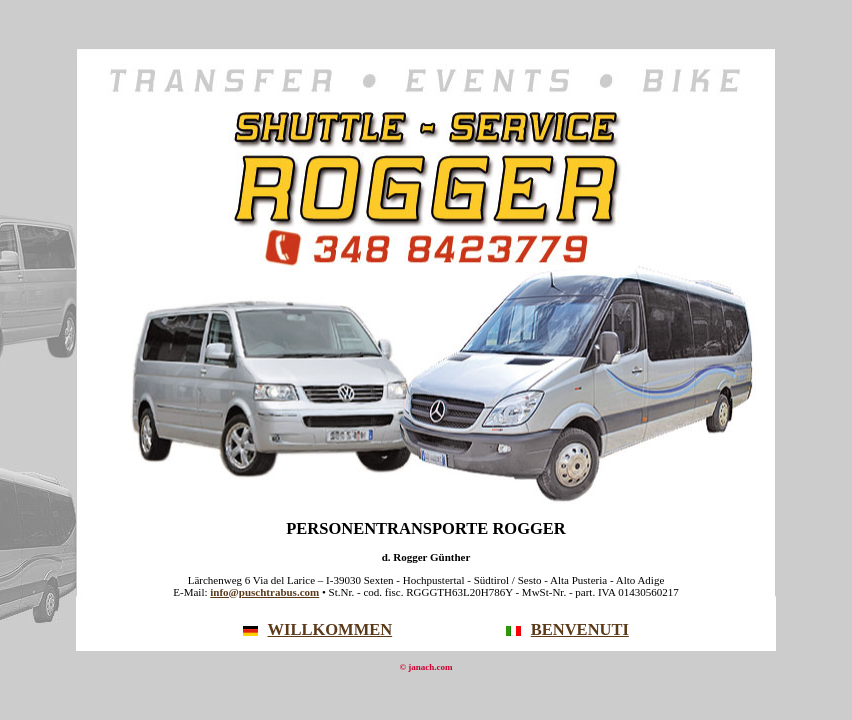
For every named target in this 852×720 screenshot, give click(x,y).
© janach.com (425, 667)
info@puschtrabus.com (264, 592)
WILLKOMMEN (318, 629)
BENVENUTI (567, 629)
